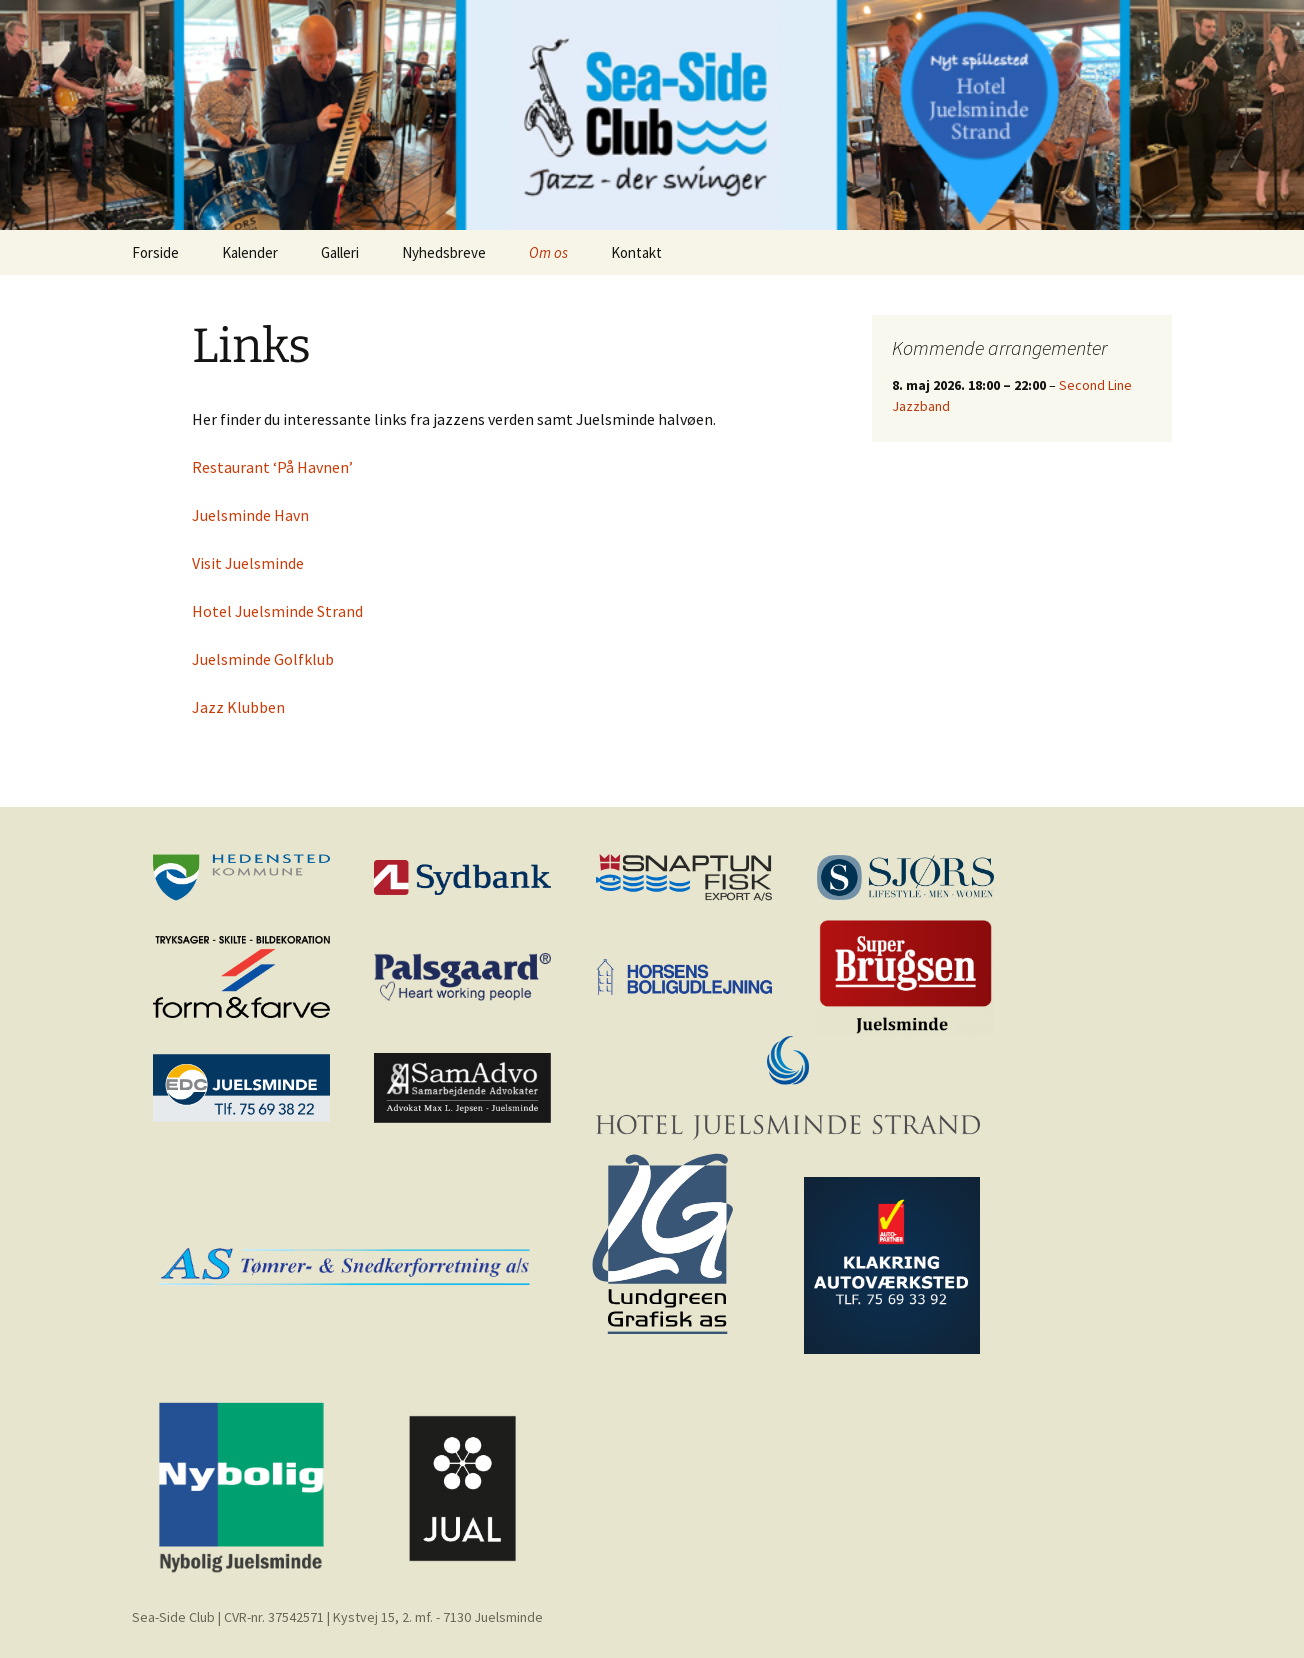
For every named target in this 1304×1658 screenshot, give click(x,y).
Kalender (250, 252)
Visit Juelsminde (248, 563)
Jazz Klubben (238, 707)
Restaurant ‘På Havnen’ (272, 467)
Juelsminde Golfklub (263, 659)
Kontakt (636, 252)
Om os (548, 252)
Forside (155, 252)
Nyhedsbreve (444, 252)
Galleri (340, 252)
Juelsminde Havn (250, 515)
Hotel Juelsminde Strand (277, 611)
